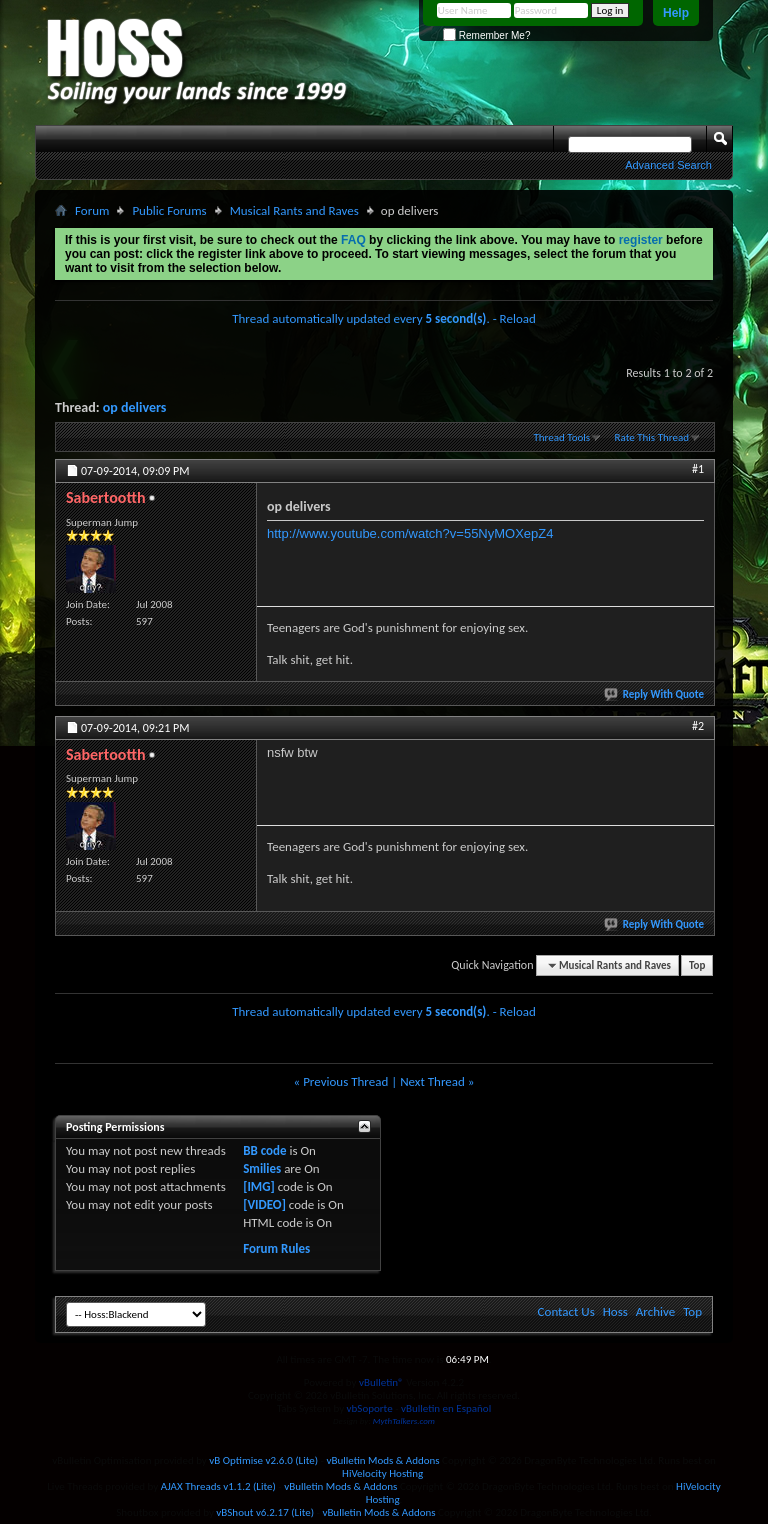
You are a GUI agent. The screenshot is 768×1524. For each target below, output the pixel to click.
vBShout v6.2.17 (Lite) (265, 1512)
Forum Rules (276, 1248)
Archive (655, 1311)
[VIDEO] (264, 1204)
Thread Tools (561, 437)
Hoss (615, 1311)
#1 (698, 469)
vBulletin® (381, 1382)
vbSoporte (370, 1408)
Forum (92, 210)
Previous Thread (345, 1081)
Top (697, 965)
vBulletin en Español (446, 1408)
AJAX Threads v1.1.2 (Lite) (218, 1486)
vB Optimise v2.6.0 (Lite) (263, 1460)
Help (676, 13)
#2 (698, 726)
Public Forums (169, 210)
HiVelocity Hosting (382, 1473)
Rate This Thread (652, 437)
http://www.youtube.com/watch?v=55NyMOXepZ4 (410, 533)
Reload (518, 318)
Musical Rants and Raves (294, 210)
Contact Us (566, 1311)
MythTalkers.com (404, 1420)
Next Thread (432, 1081)
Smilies (262, 1168)
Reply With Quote (655, 694)
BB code (264, 1150)
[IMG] (259, 1186)
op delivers (135, 407)
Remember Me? (486, 35)
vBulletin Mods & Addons (382, 1460)
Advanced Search (668, 165)
